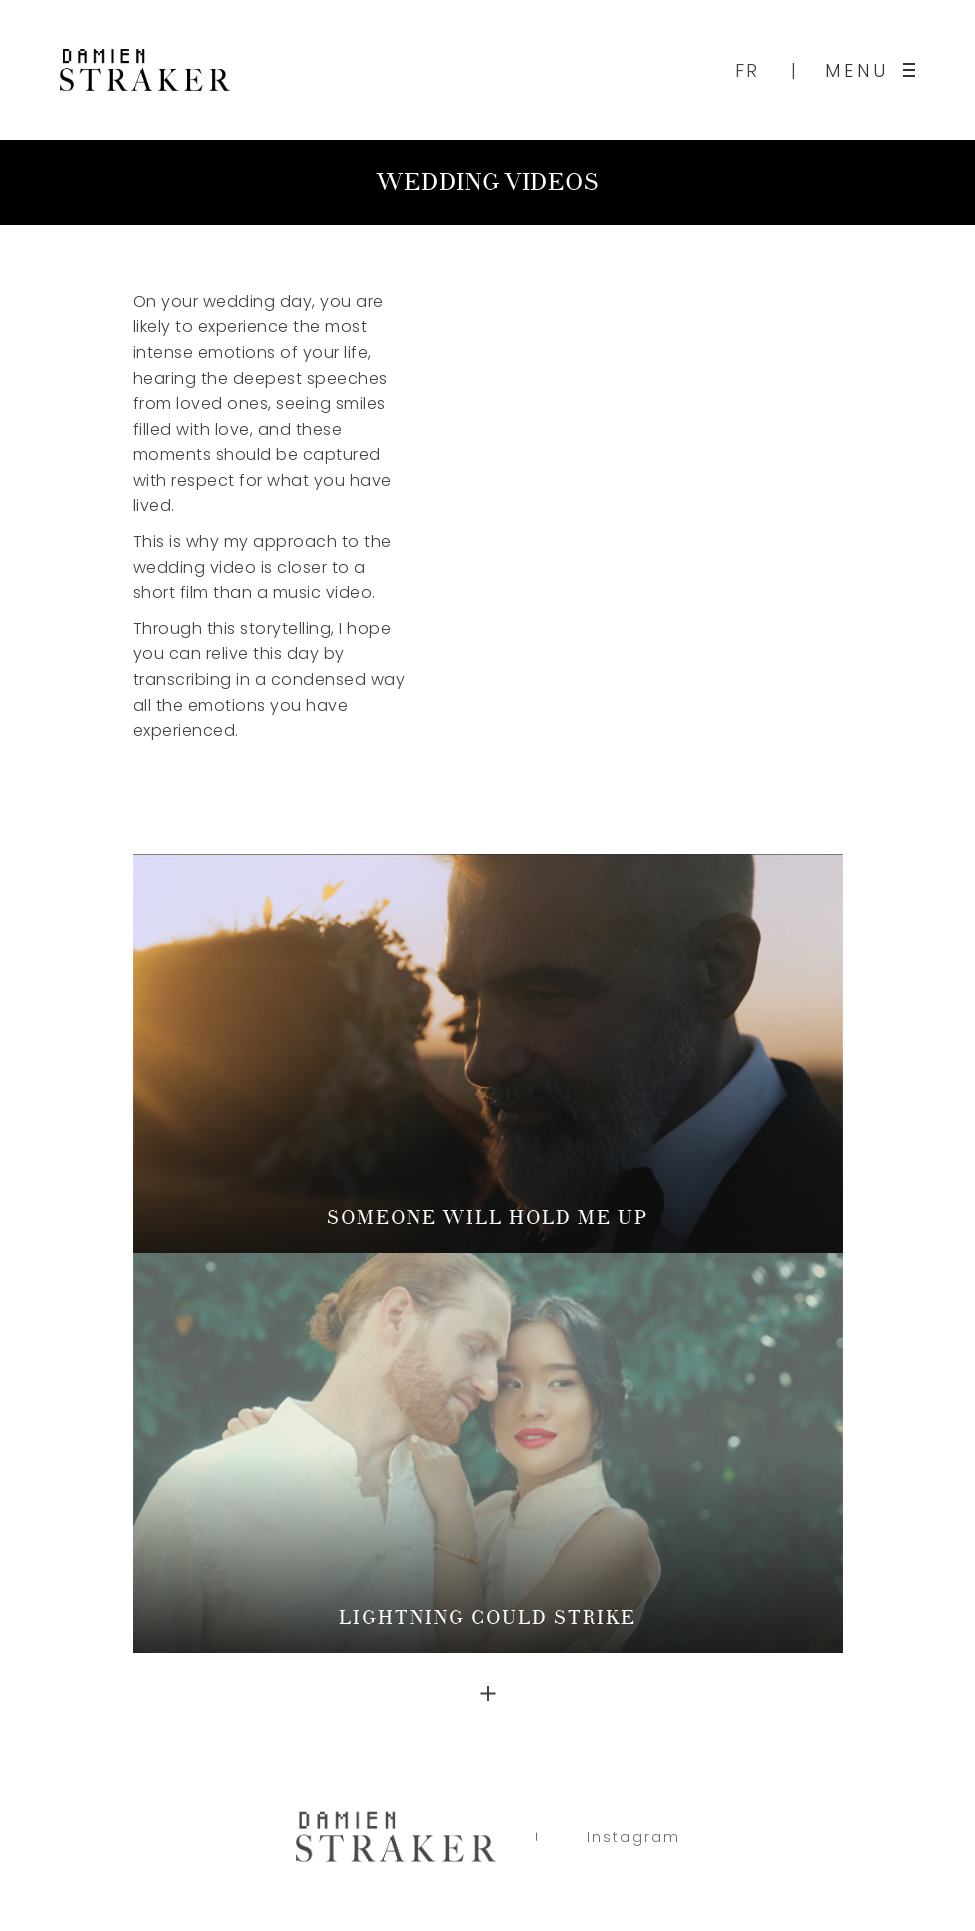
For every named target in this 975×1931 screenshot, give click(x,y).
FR (747, 70)
